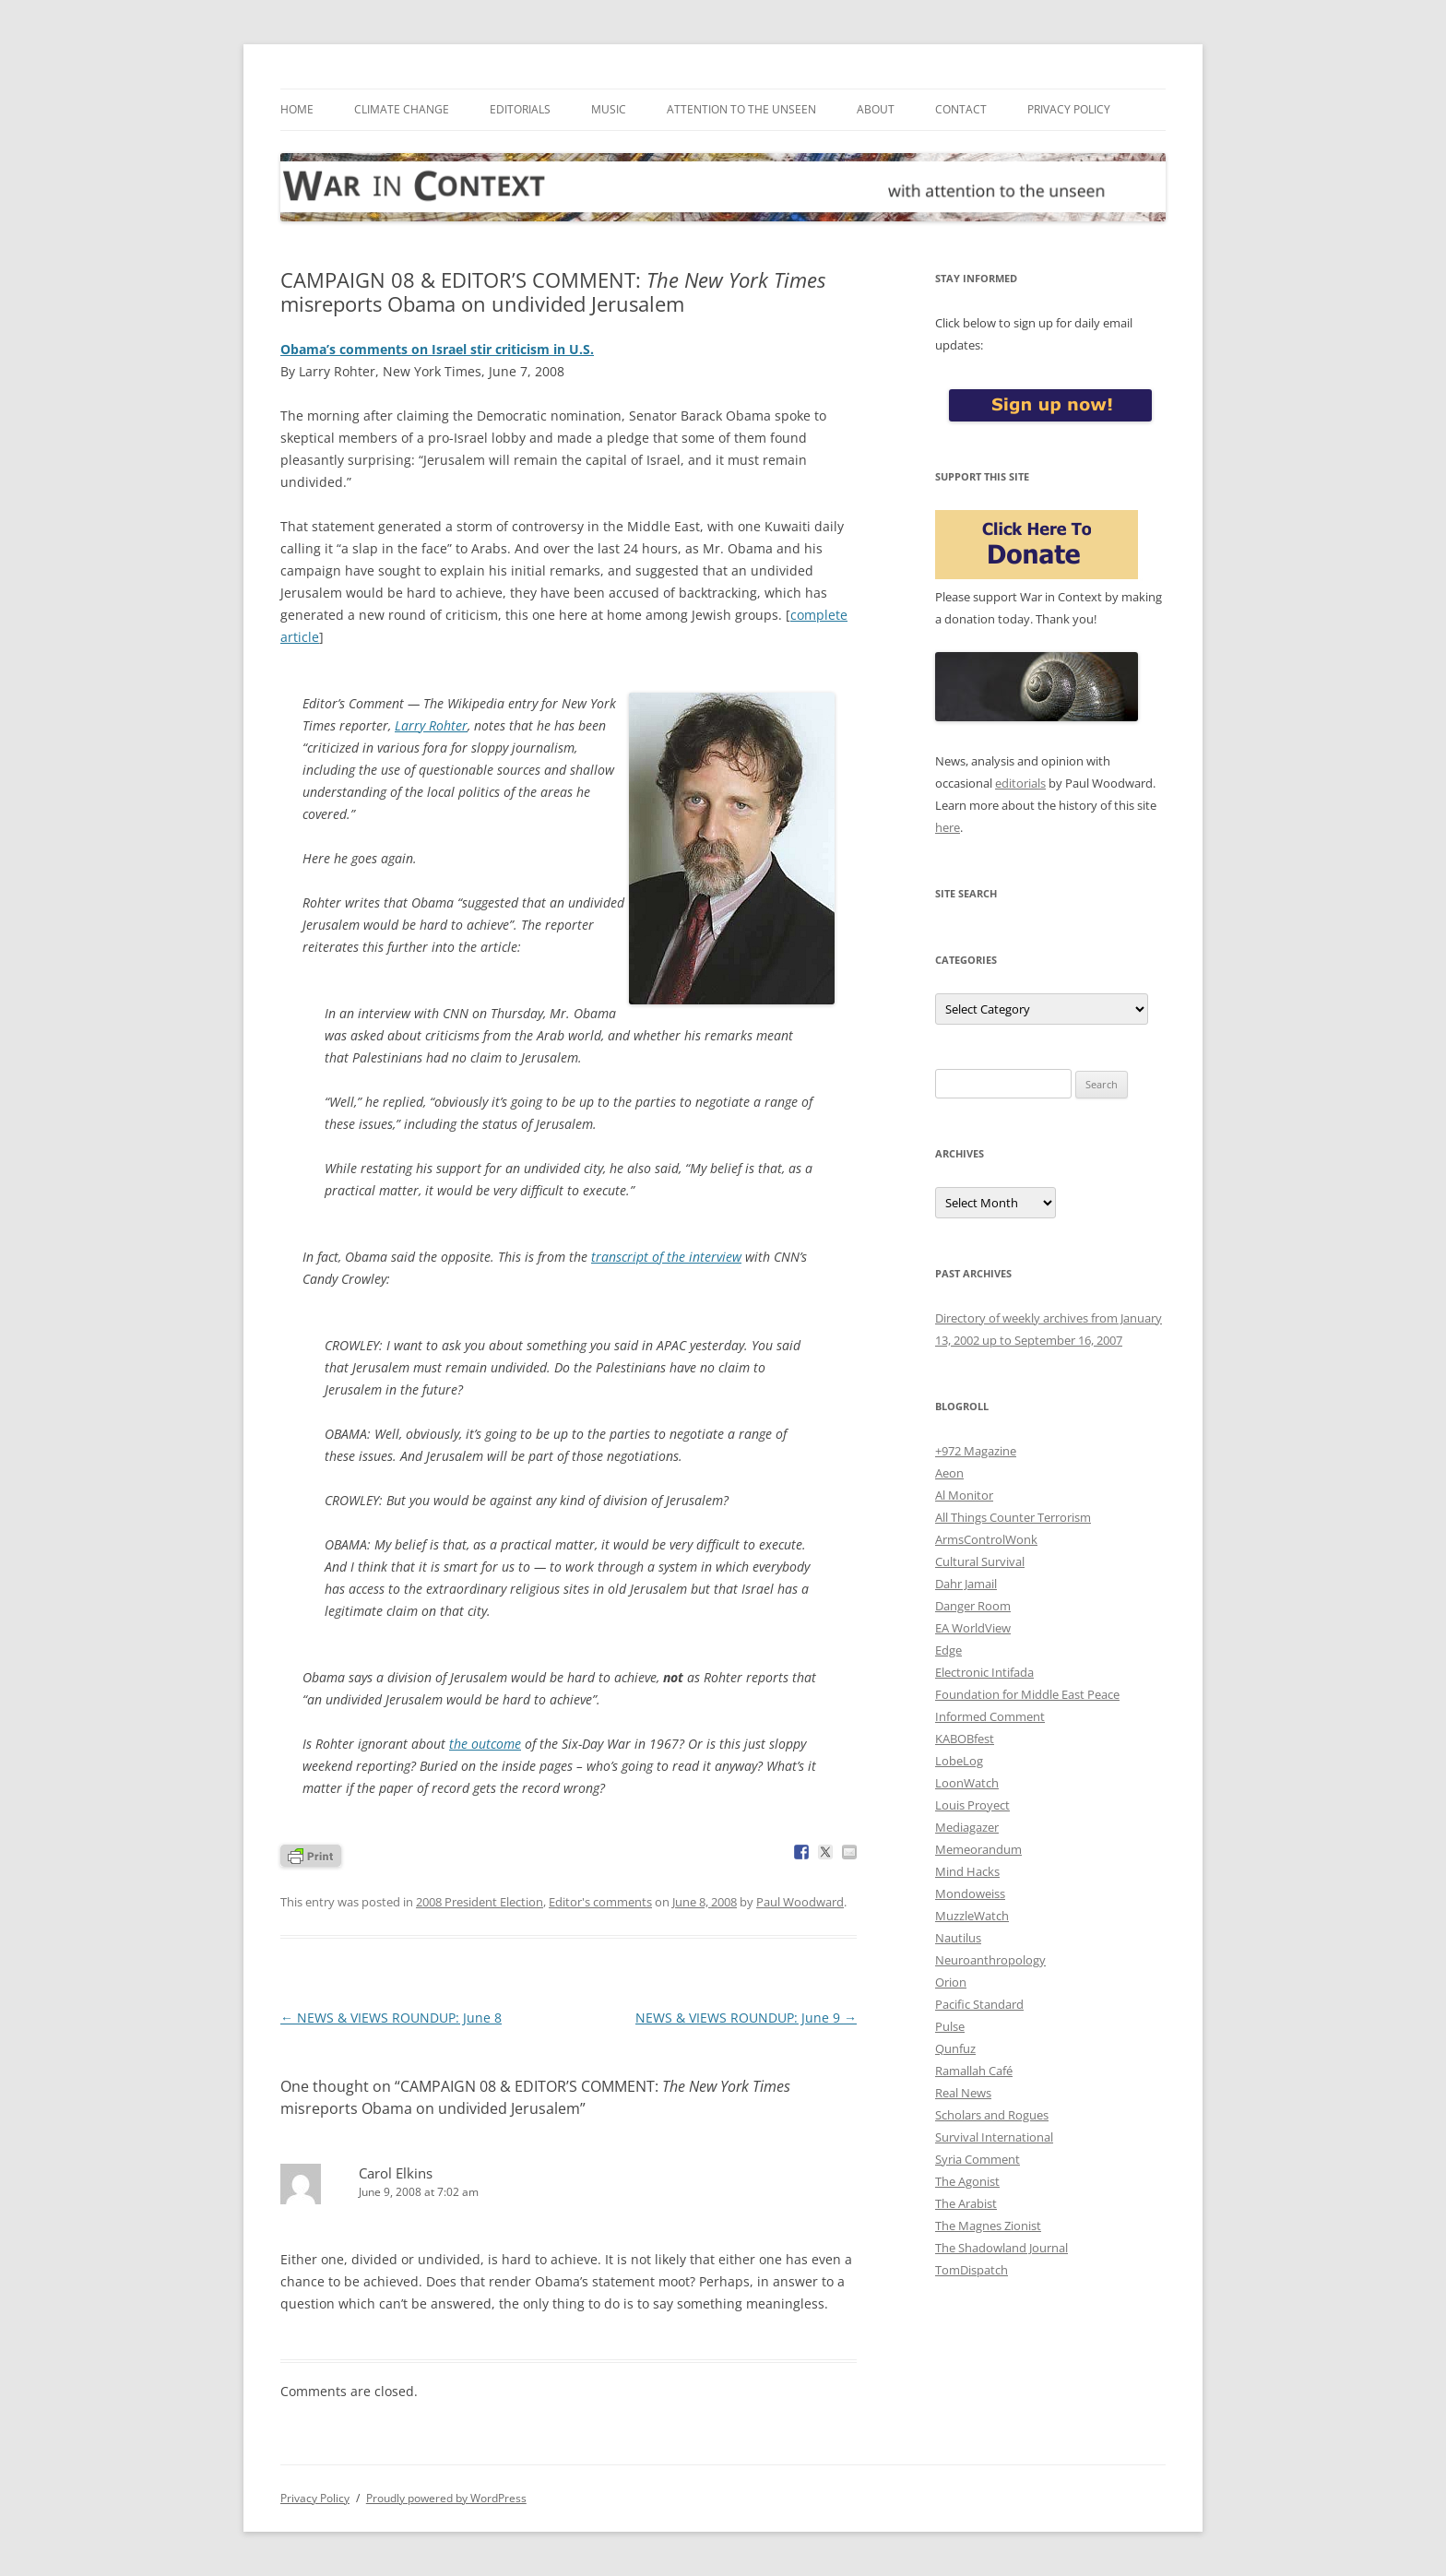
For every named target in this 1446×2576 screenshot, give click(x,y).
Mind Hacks (967, 1871)
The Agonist (967, 2181)
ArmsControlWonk (986, 1539)
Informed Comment (990, 1716)
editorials (1020, 783)
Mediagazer (967, 1827)
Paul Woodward (800, 1901)
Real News (963, 2092)
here (947, 827)
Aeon (949, 1473)
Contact (961, 109)
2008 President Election (479, 1901)
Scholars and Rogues (992, 2115)
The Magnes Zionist (988, 2225)
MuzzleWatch (972, 1915)
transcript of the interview (666, 1256)
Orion (950, 1982)
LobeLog (959, 1760)
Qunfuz (955, 2048)
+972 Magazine (975, 1450)
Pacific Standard (979, 2004)
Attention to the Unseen (741, 109)
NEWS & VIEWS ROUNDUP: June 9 (746, 2017)
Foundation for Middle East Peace (1027, 1694)
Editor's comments (600, 1901)
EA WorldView (973, 1628)
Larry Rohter (431, 725)
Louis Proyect (972, 1805)
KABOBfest (964, 1738)
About (876, 109)
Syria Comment (977, 2159)
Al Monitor (964, 1495)
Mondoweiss (970, 1893)
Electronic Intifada (984, 1672)
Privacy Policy (1068, 109)
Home (297, 109)
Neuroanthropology (990, 1960)
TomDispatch (971, 2269)
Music (608, 109)
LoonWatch (967, 1783)
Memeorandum (978, 1849)
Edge (948, 1650)
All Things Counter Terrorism (1013, 1517)
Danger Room (973, 1605)
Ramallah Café (974, 2070)
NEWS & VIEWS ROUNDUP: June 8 (391, 2017)
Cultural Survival (980, 1561)
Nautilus (958, 1937)
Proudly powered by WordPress (446, 2498)
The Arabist (966, 2203)
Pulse (950, 2026)
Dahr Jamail (966, 1583)
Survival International (994, 2137)
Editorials (520, 109)
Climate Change (401, 109)
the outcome (485, 1743)
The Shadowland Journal (1001, 2247)
